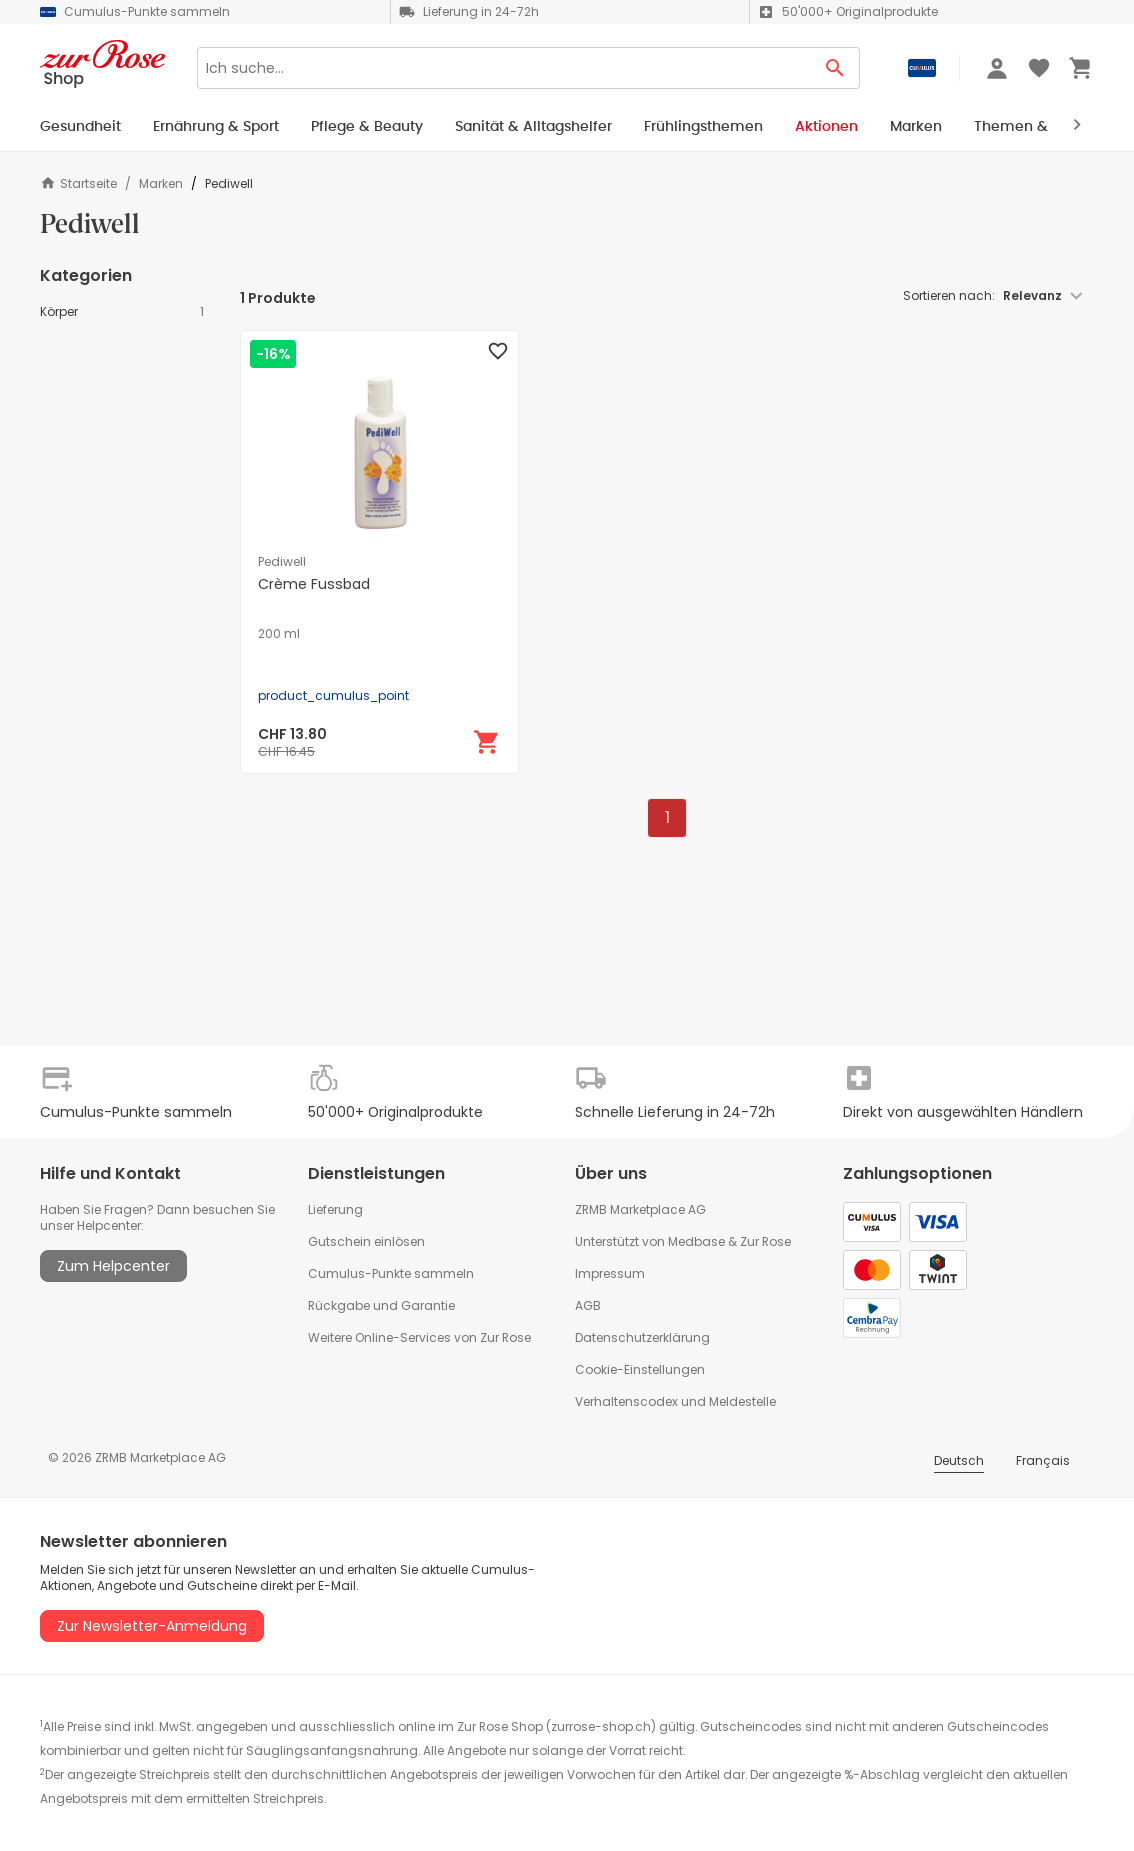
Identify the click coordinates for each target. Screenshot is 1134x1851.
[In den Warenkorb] (487, 742)
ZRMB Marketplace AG (640, 1209)
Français (1043, 1460)
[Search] (504, 68)
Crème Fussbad (314, 584)
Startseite (78, 183)
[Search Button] (835, 68)
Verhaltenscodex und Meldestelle (675, 1401)
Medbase (696, 1241)
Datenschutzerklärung (642, 1337)
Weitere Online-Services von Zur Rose (419, 1337)
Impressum (610, 1273)
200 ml (279, 634)
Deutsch (959, 1460)
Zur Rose (765, 1241)
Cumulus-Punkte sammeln (391, 1273)
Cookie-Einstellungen (640, 1369)
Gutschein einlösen (366, 1241)
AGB (588, 1305)
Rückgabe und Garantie (381, 1305)
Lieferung (335, 1209)
